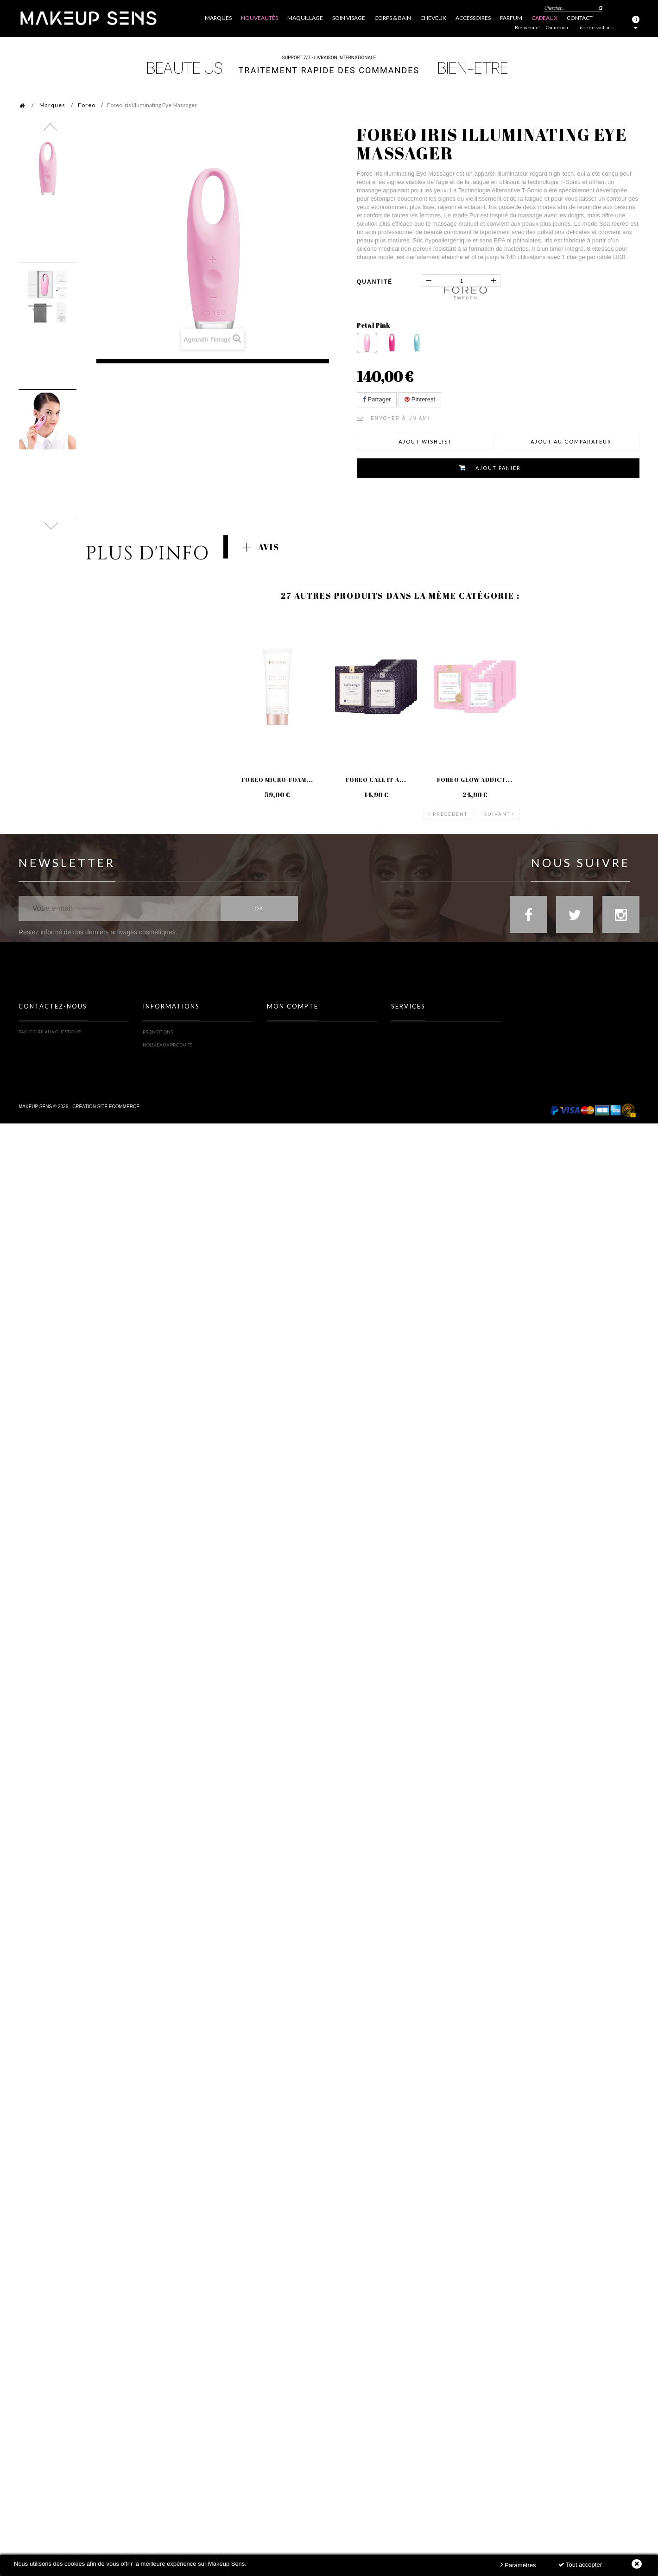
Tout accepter (580, 2564)
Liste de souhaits (595, 27)
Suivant (497, 809)
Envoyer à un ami (400, 418)
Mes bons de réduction (295, 1085)
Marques (52, 105)
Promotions (158, 1033)
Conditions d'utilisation (172, 1085)
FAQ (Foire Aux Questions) (50, 1033)
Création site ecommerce (105, 1150)
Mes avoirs (280, 1046)
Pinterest (420, 399)
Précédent (450, 809)
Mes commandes (287, 1033)
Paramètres (518, 2565)
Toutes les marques (415, 1033)
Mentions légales (165, 1072)
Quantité (374, 282)
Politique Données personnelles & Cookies (195, 1098)
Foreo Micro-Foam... (277, 779)
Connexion (557, 27)
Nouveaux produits (167, 1046)
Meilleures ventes (166, 1059)
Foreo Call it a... (376, 779)
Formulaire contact (44, 1046)
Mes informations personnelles (307, 1072)
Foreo (86, 105)
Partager (377, 399)
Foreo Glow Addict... (474, 779)
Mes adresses (283, 1059)
